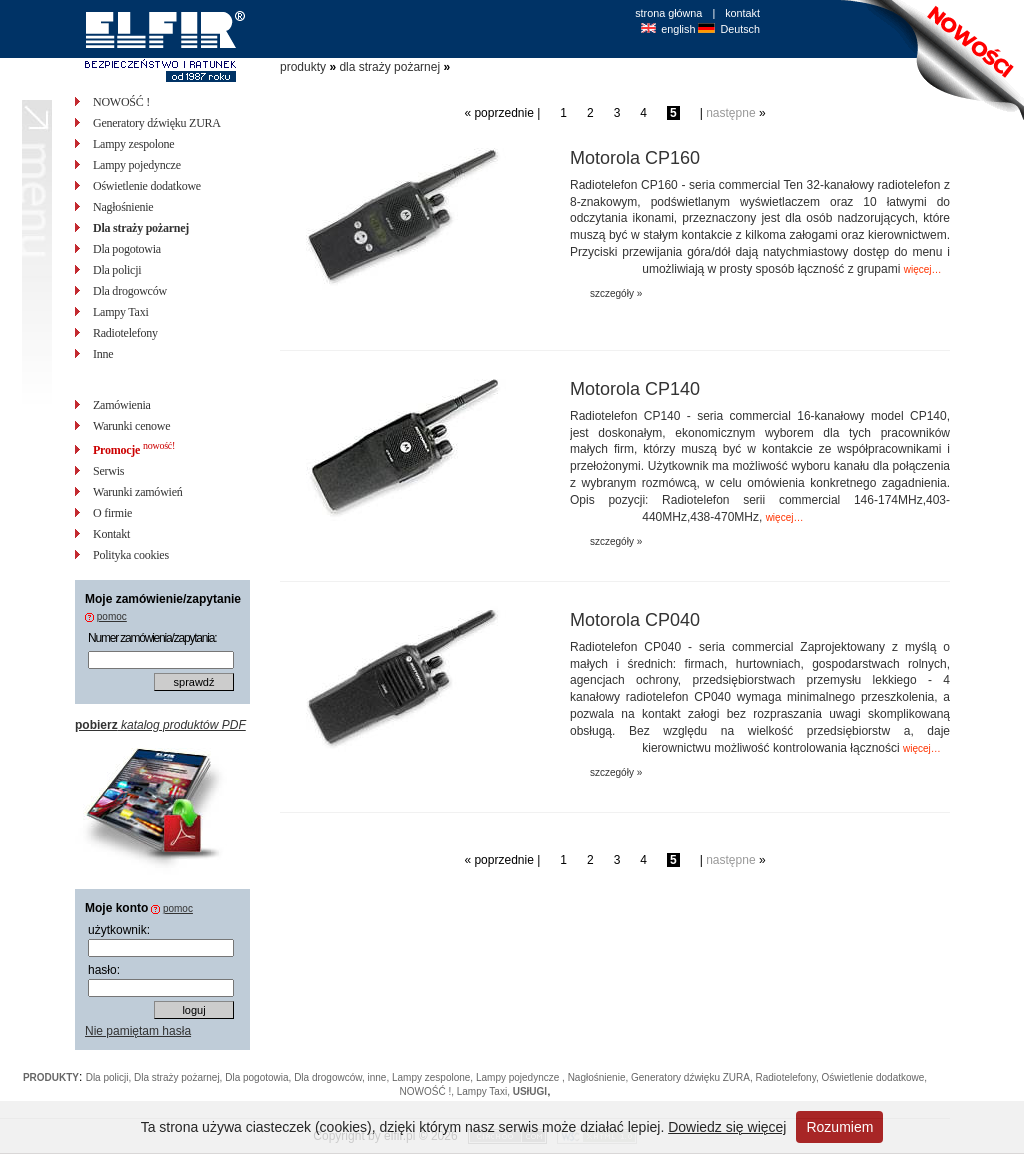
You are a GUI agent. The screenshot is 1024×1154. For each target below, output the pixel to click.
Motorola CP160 (635, 158)
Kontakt (111, 534)
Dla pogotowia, (259, 1077)
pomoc (112, 616)
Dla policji (117, 270)
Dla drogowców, (330, 1077)
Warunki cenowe (131, 426)
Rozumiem (839, 1127)
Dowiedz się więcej (727, 1127)
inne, (380, 1077)
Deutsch (740, 29)
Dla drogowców (130, 291)
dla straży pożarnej (389, 67)
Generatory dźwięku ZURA (157, 123)
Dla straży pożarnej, (179, 1077)
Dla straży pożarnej (141, 228)
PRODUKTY (51, 1077)
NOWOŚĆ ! (121, 102)
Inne (103, 354)
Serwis (108, 471)
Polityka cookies (131, 555)
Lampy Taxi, (485, 1091)
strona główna (668, 13)
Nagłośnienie (123, 207)
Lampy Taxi (121, 312)
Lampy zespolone (133, 144)
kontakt (742, 13)
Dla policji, (110, 1077)
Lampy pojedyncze (137, 165)
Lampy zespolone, (434, 1077)
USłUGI (530, 1091)
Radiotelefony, (789, 1077)
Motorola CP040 (635, 620)
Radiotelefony (125, 333)
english (678, 29)
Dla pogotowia (127, 249)
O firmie (112, 513)
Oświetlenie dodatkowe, (874, 1077)
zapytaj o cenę (865, 310)
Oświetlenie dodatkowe (147, 186)
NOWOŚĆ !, (428, 1091)
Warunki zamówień (138, 492)
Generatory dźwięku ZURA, (693, 1077)
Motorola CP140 (635, 389)
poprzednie (503, 113)
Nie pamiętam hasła (138, 1031)
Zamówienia (122, 405)
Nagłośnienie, (599, 1077)
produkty (303, 67)
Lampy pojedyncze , (522, 1077)
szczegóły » (616, 293)
